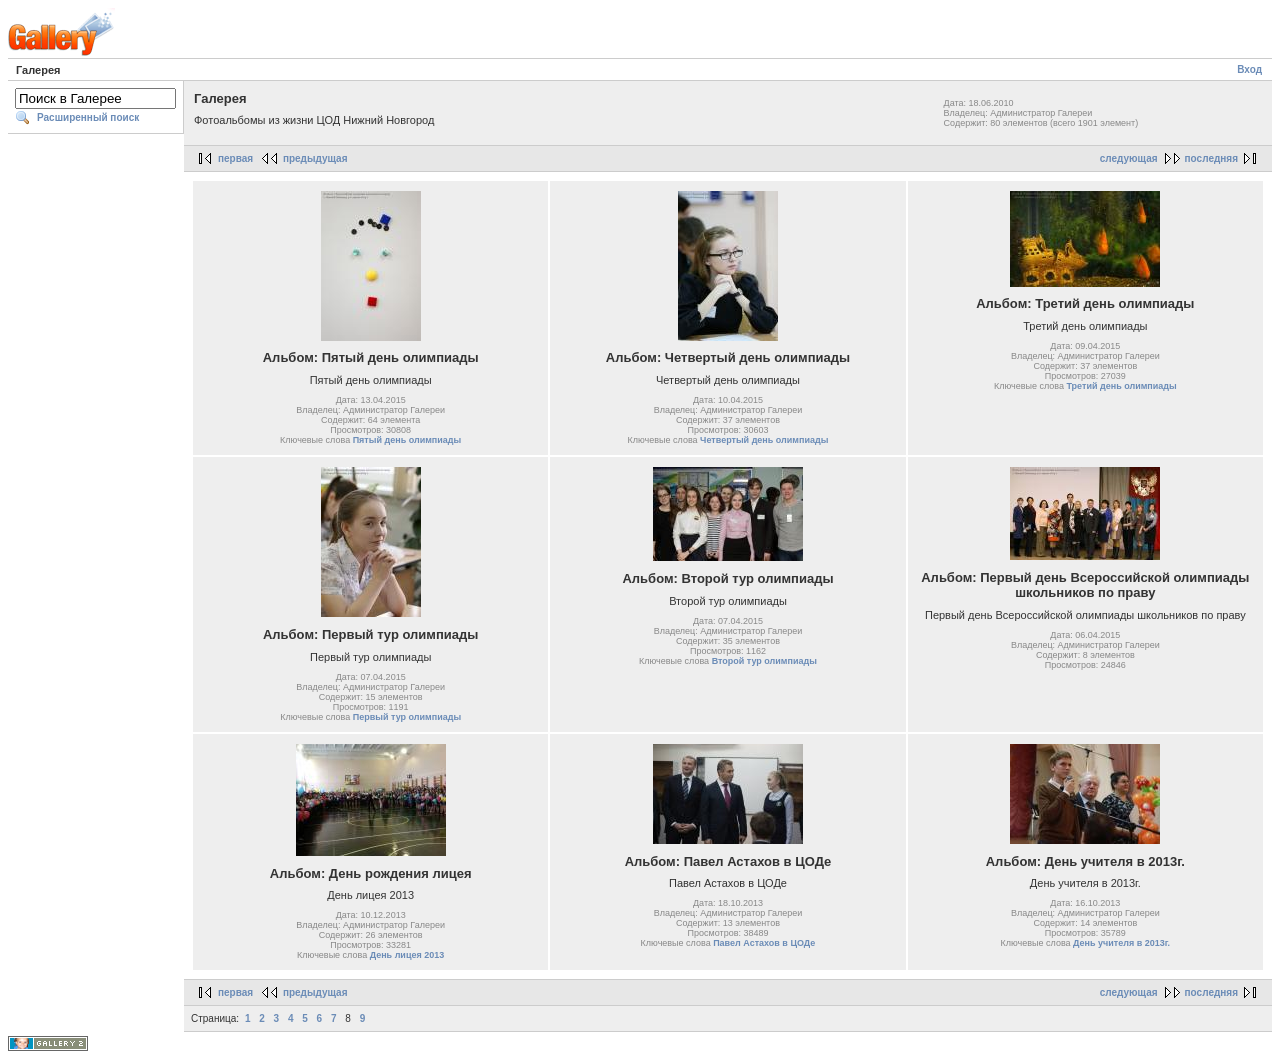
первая (235, 158)
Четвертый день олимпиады (764, 440)
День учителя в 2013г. (1121, 943)
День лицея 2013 (407, 955)
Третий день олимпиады (1121, 386)
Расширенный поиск (88, 117)
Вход (1249, 69)
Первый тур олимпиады (407, 717)
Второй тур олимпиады (764, 661)
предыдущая (315, 158)
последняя (1211, 158)
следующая (1129, 158)
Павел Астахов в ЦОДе (764, 943)
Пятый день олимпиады (407, 440)
